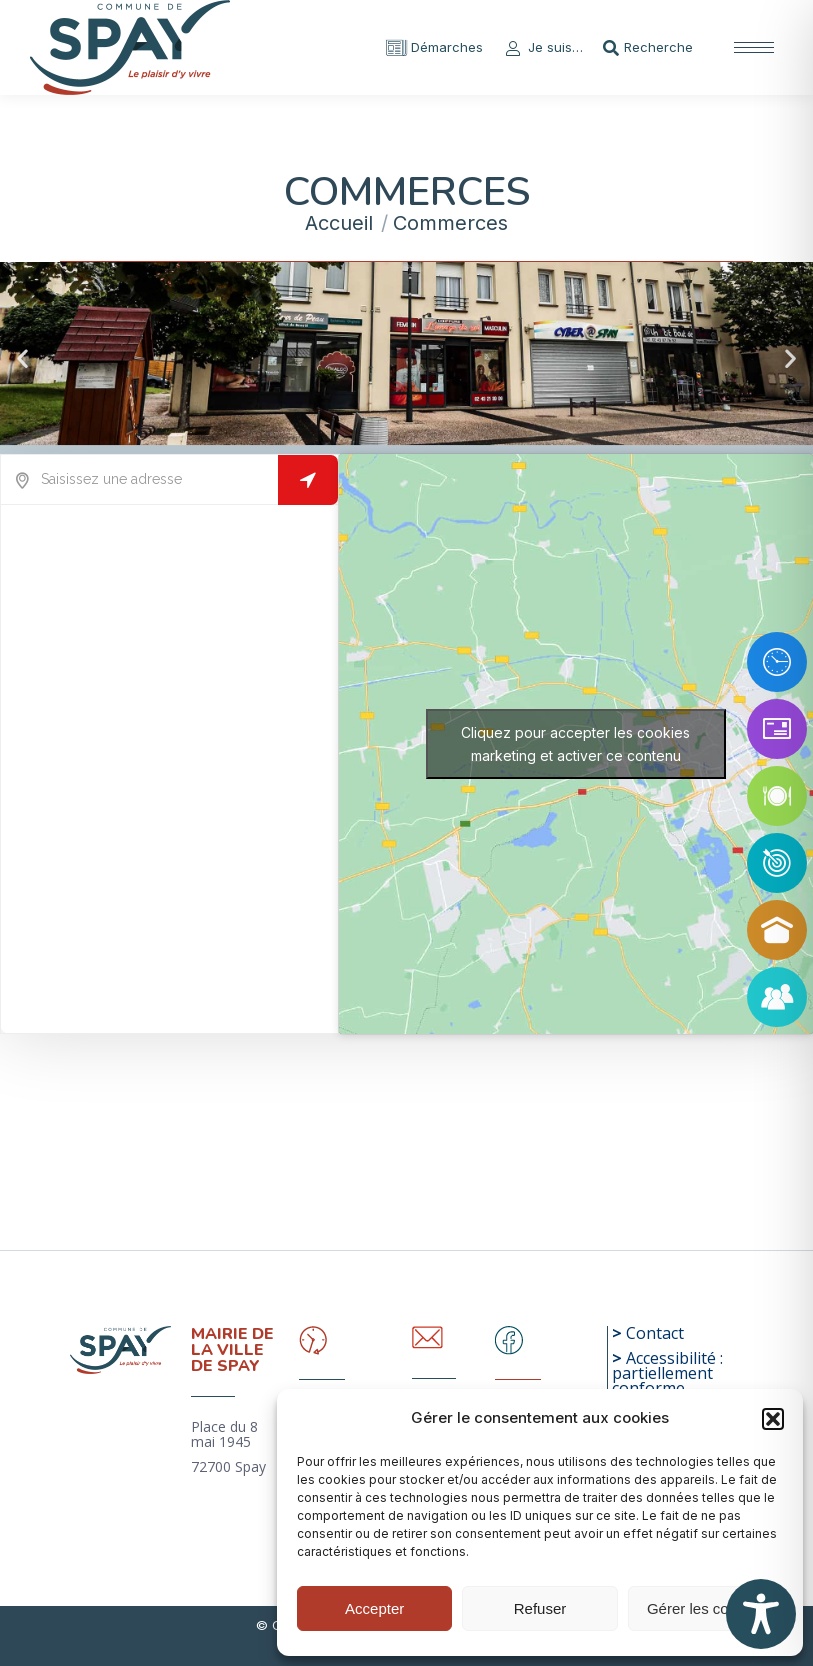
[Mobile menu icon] (754, 47)
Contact (655, 1333)
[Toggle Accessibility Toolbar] (761, 1614)
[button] (773, 1419)
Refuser (540, 1608)
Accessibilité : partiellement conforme (667, 1373)
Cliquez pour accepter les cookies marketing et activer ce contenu (575, 744)
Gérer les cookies (705, 1608)
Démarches (434, 47)
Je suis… (543, 47)
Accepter (374, 1608)
